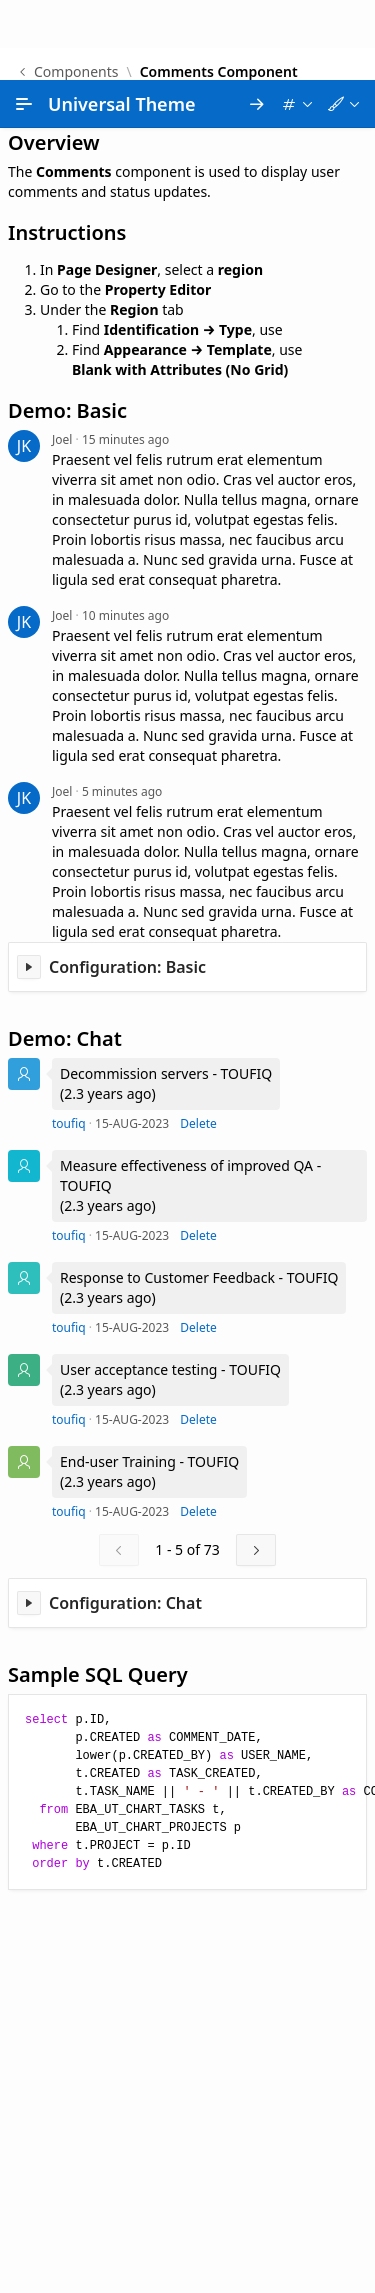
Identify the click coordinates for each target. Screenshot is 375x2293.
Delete (198, 1043)
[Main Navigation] (24, 24)
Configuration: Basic (127, 887)
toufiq (69, 1043)
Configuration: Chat (125, 1523)
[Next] (256, 1470)
